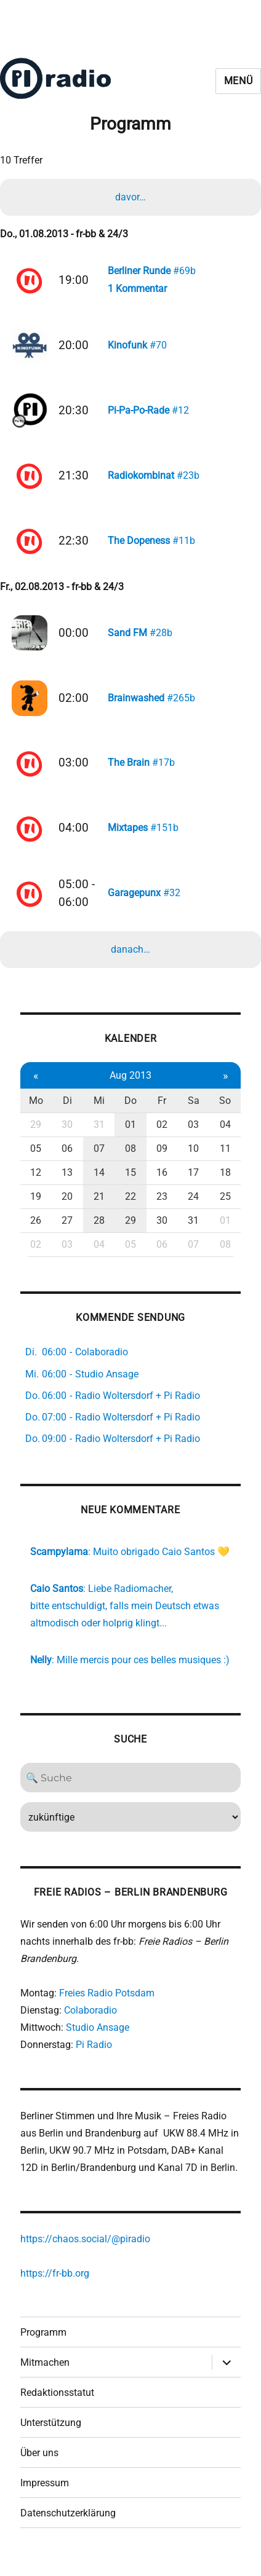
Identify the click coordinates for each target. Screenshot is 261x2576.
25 (225, 1210)
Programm (43, 2346)
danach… (130, 963)
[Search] (130, 1791)
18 (225, 1186)
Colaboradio (90, 2024)
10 (193, 1162)
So (225, 1114)
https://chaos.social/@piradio (85, 2252)
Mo (36, 1114)
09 (161, 1162)
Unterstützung (50, 2436)
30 (67, 1138)
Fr (162, 1114)
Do (130, 1114)
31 (99, 1138)
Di (67, 1114)
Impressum (44, 2496)
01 (130, 1138)
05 (35, 1162)
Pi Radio (94, 2058)
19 (35, 1210)
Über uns (39, 2466)
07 (99, 1162)
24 (193, 1210)
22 (130, 1210)
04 (225, 1138)
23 (161, 1210)
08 (130, 1162)
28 (99, 1234)
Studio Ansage (97, 2041)
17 (193, 1186)
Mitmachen (45, 2376)
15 (130, 1186)
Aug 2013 (130, 1088)
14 (99, 1186)
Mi (99, 1114)
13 (67, 1186)
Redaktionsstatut (57, 2406)
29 (35, 1138)
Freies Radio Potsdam (107, 2006)
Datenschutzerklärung (68, 2526)
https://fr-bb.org (54, 2287)
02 (161, 1138)
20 (67, 1210)
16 (161, 1186)
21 (99, 1210)
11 (225, 1162)
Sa (193, 1114)
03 (193, 1138)
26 (35, 1234)
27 (67, 1234)
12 (35, 1186)
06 (67, 1162)
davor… (130, 197)
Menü (238, 81)
